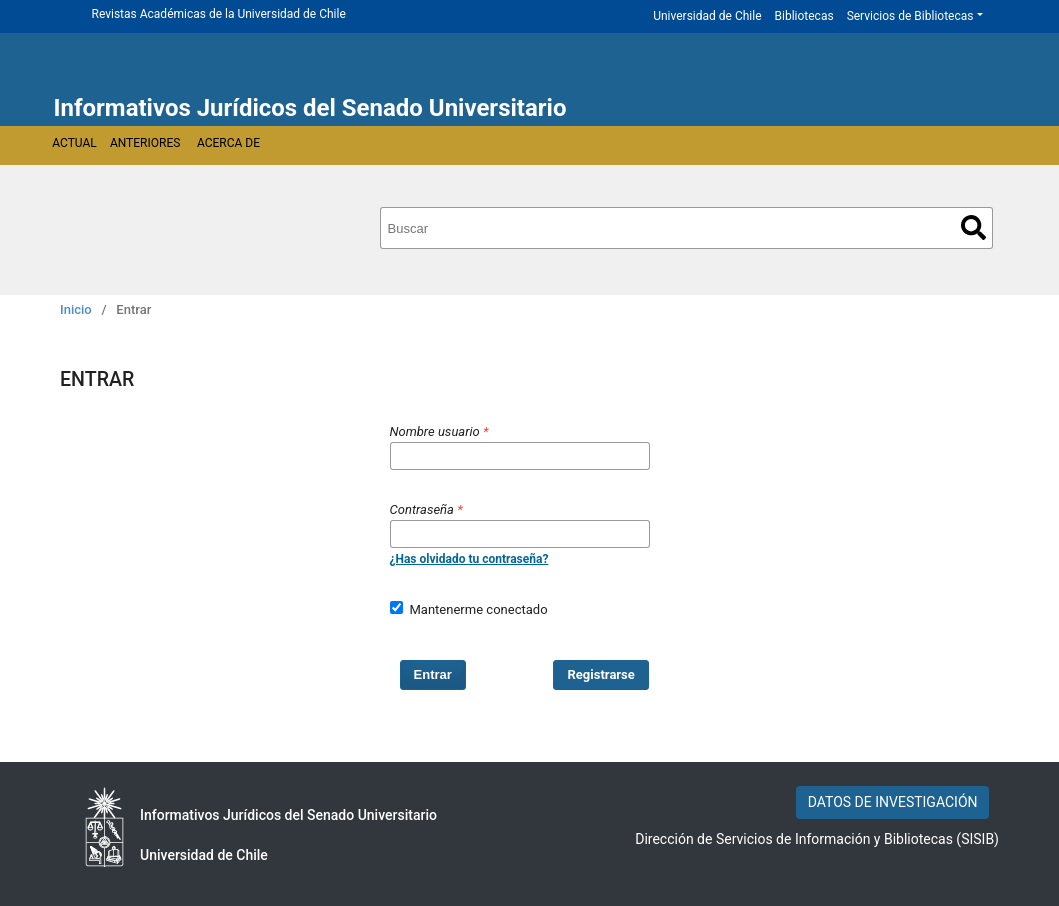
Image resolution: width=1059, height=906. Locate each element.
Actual (74, 143)
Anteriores (145, 143)
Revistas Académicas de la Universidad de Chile (219, 14)
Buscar (973, 227)
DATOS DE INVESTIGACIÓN (893, 802)
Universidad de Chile (707, 16)
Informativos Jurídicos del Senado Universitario (310, 108)
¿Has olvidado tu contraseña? (469, 559)
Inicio (76, 309)
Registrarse (601, 674)
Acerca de (228, 143)
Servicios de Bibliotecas (910, 16)
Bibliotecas (804, 16)
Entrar (433, 674)
